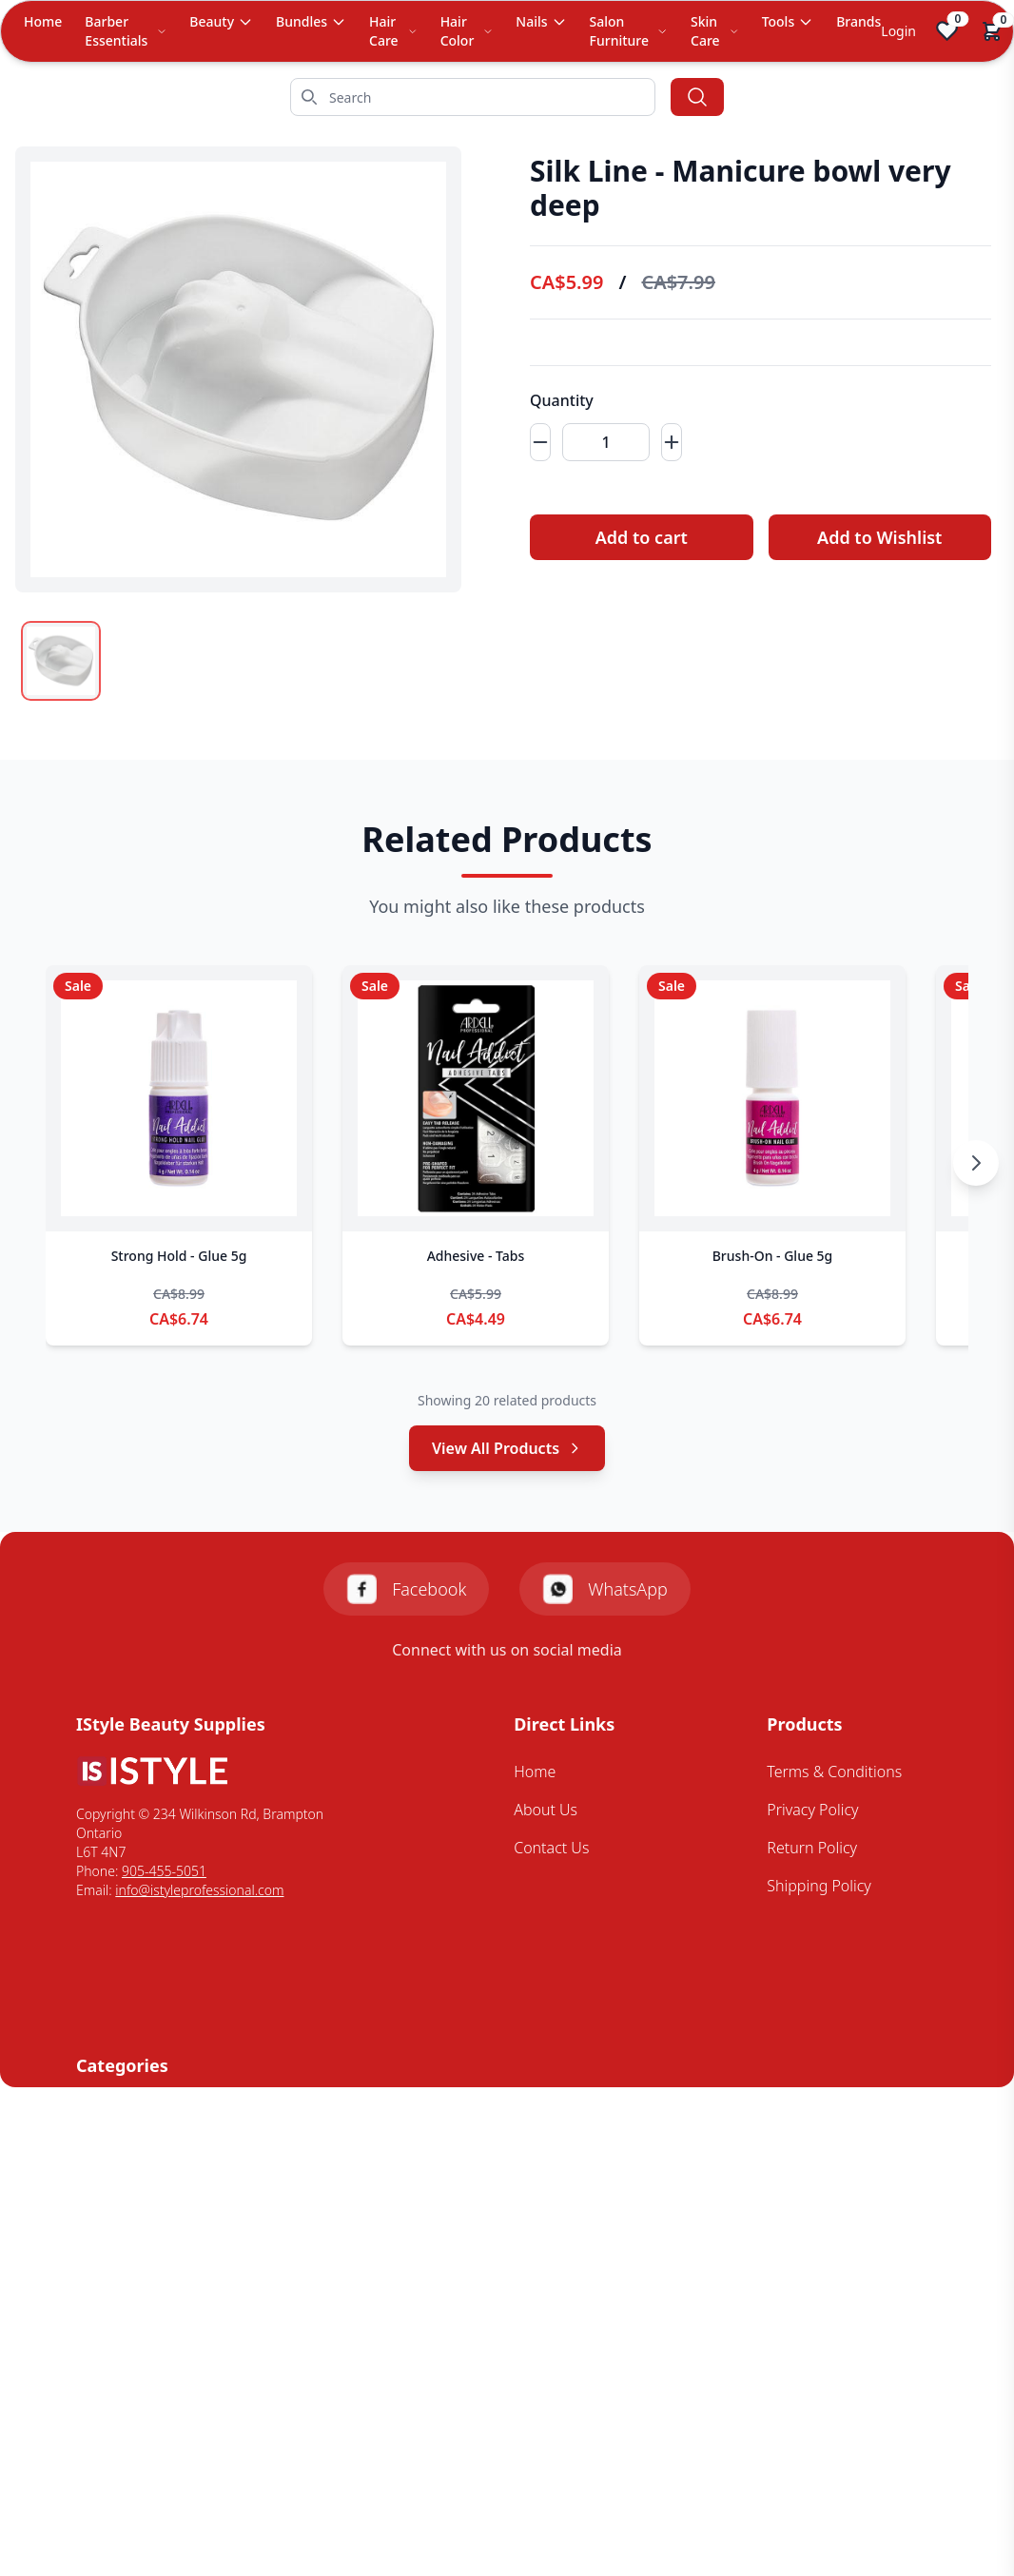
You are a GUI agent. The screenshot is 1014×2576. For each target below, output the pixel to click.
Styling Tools (119, 2265)
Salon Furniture (629, 30)
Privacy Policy (812, 1809)
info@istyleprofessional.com (199, 1890)
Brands (858, 21)
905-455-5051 (164, 1871)
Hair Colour (115, 2150)
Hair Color (467, 30)
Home (43, 21)
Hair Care (393, 30)
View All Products (507, 1448)
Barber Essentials (125, 30)
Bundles (311, 21)
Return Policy (812, 1847)
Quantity (562, 400)
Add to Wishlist (879, 537)
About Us (545, 1809)
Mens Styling (120, 2189)
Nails (541, 21)
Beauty (221, 21)
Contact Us (551, 1847)
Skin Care (715, 30)
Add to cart (641, 537)
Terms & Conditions (834, 1771)
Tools (788, 21)
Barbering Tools (130, 2112)
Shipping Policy (819, 1885)
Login (898, 31)
